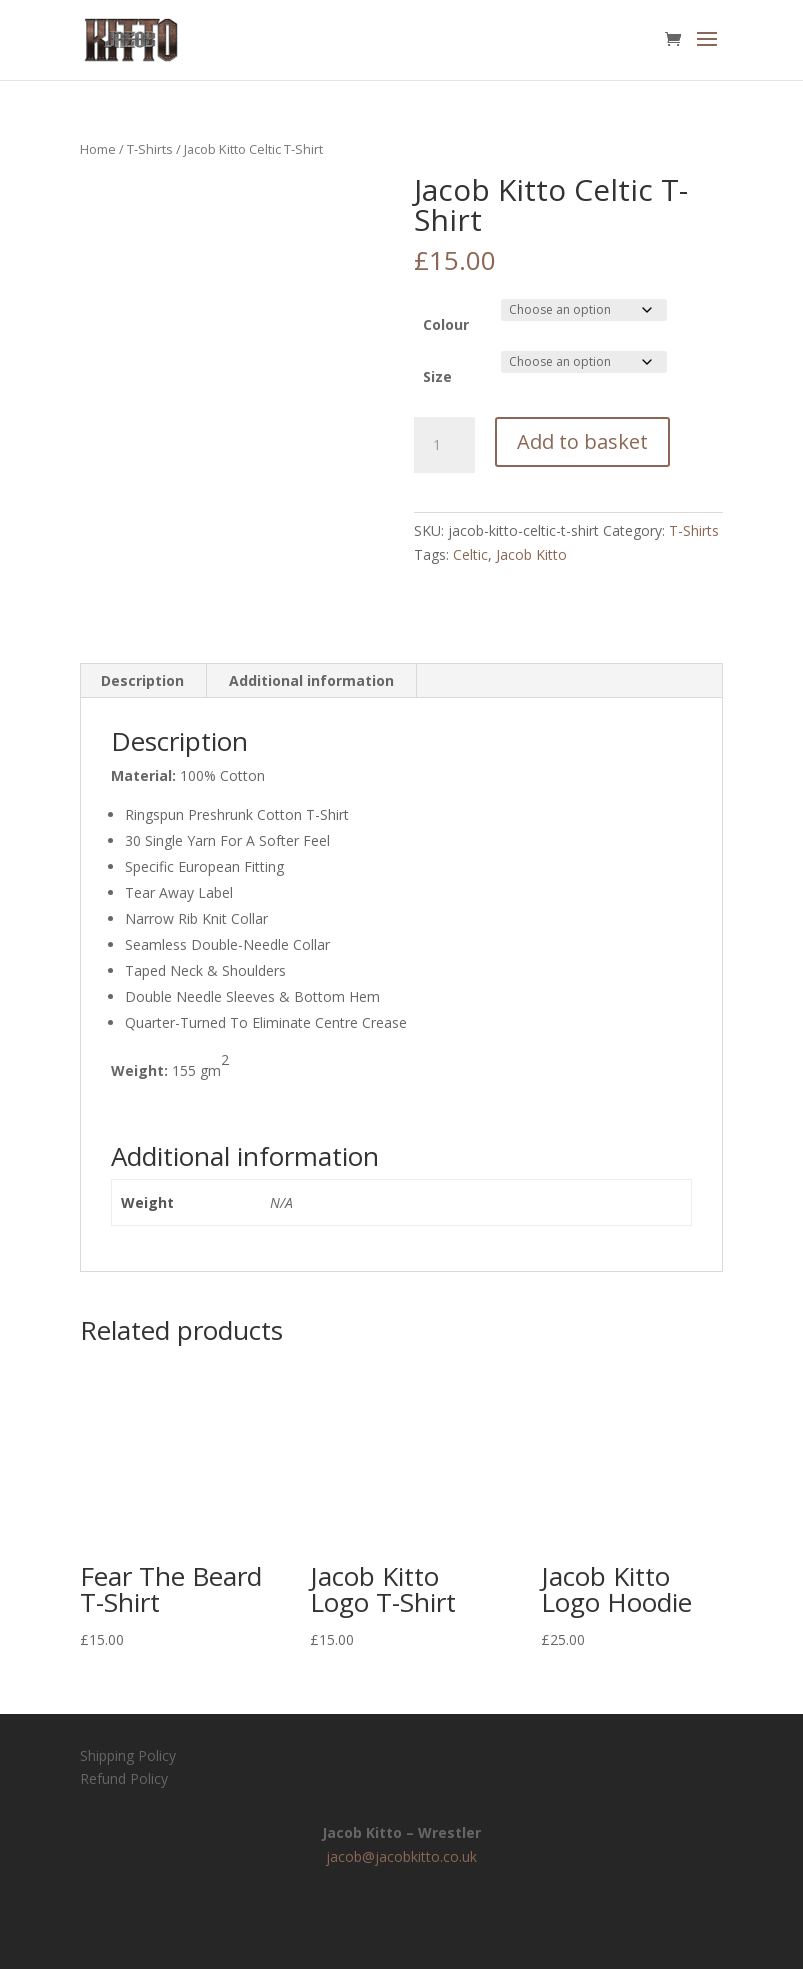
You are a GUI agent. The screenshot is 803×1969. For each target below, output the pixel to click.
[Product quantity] (444, 445)
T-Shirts (150, 149)
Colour (446, 324)
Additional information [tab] (311, 680)
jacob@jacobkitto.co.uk (401, 1856)
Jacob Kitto (531, 554)
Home (98, 149)
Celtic (470, 554)
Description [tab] (142, 680)
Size (437, 376)
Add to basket (582, 441)
